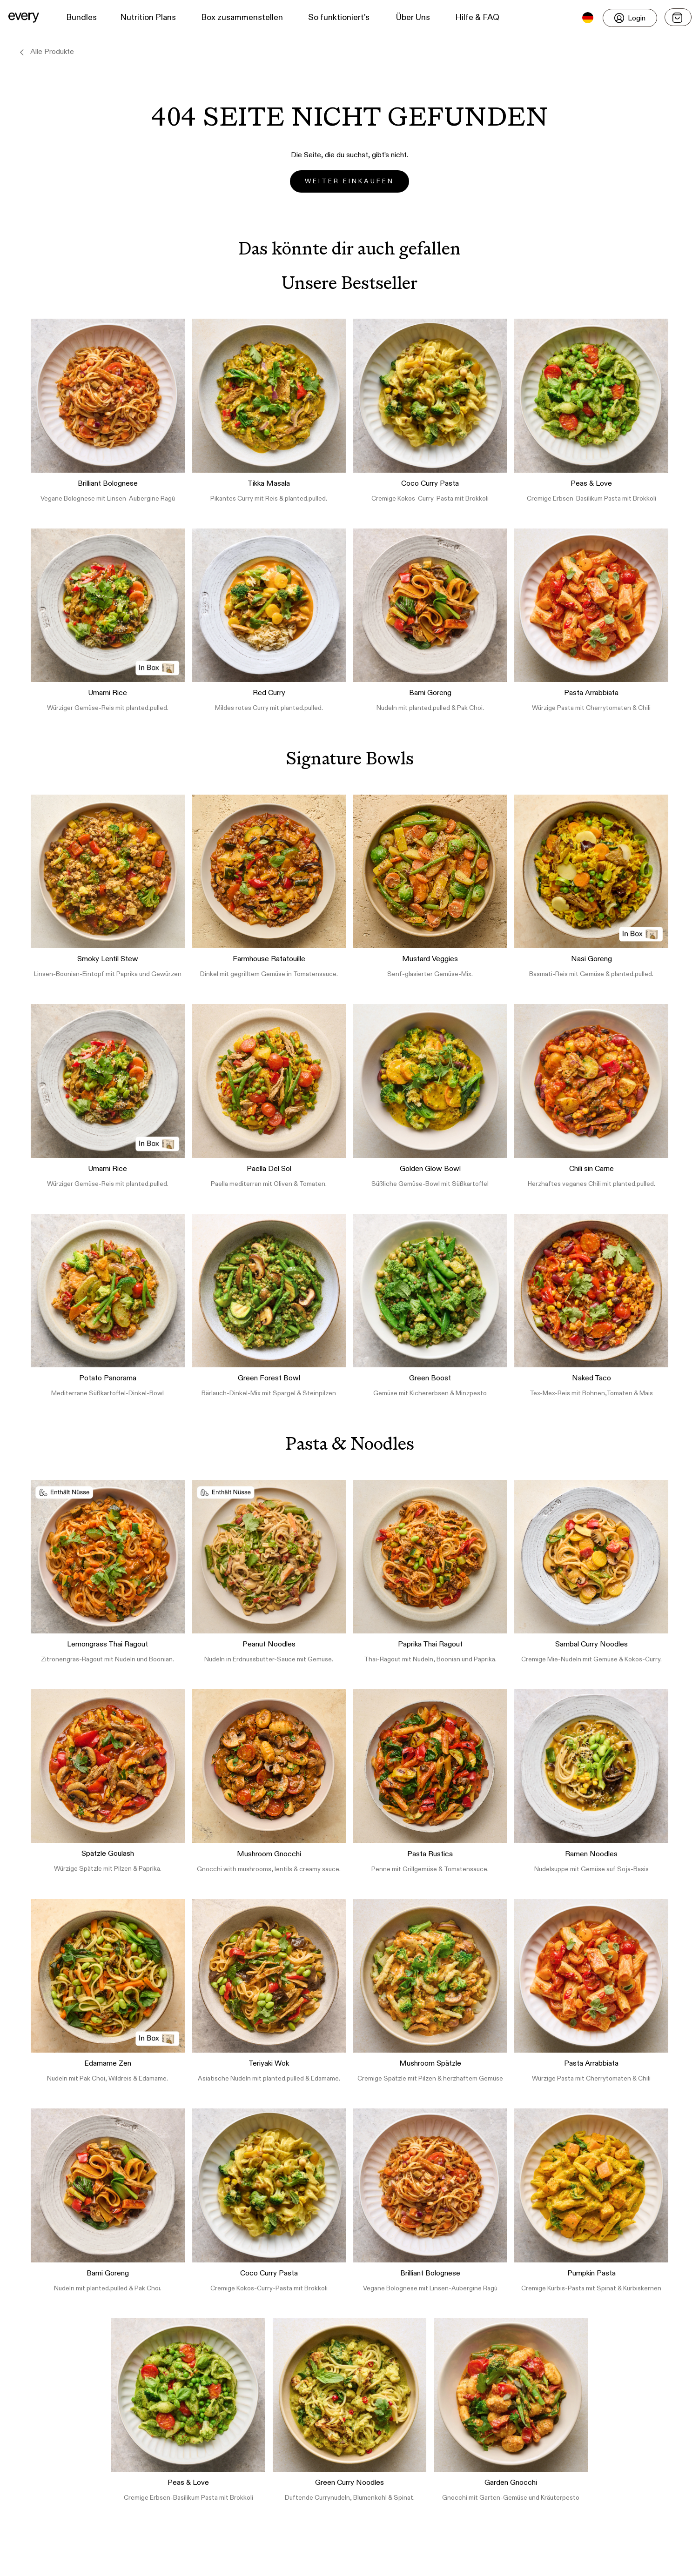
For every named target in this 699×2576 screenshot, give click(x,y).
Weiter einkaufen (349, 181)
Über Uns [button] (413, 17)
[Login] (630, 18)
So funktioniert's (339, 17)
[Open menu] (678, 17)
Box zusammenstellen (242, 17)
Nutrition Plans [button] (148, 17)
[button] (23, 17)
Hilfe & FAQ (477, 17)
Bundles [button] (81, 17)
